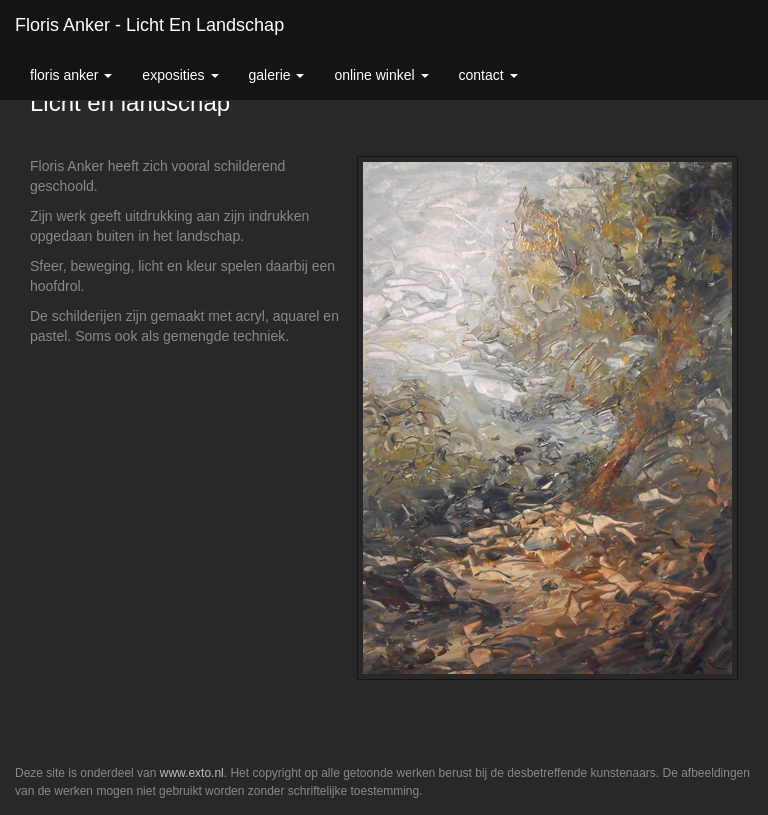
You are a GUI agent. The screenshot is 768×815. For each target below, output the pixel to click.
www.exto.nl (192, 773)
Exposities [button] (180, 75)
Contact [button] (488, 75)
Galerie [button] (277, 75)
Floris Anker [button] (71, 75)
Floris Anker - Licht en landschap (149, 25)
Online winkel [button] (381, 75)
